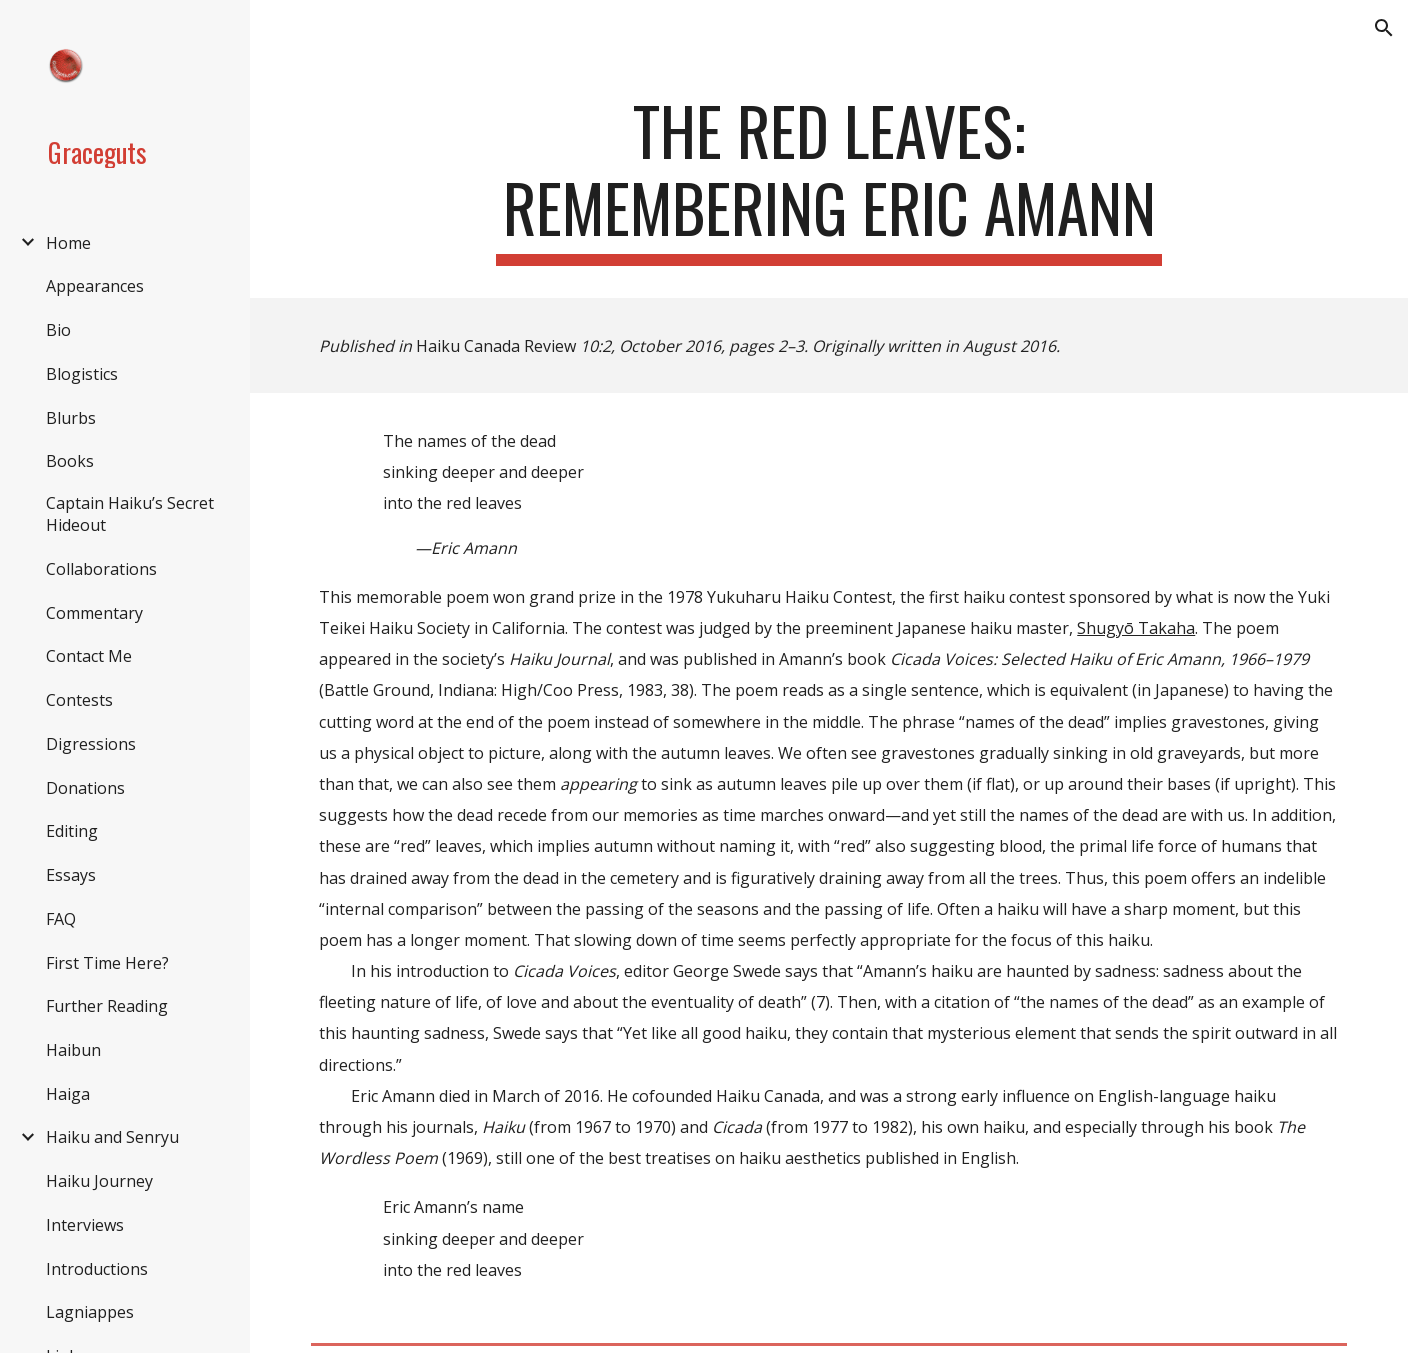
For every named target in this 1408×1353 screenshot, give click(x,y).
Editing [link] (72, 831)
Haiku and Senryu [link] (112, 1137)
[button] (1384, 28)
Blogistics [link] (82, 374)
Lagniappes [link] (90, 1312)
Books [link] (70, 461)
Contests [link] (79, 700)
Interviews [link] (85, 1225)
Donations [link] (85, 788)
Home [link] (68, 243)
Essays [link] (71, 875)
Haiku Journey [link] (99, 1181)
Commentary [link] (94, 613)
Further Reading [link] (107, 1006)
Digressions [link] (91, 744)
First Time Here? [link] (107, 963)
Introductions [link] (97, 1269)
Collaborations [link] (101, 569)
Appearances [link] (95, 286)
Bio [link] (58, 330)
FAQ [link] (61, 919)
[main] (828, 179)
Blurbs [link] (71, 418)
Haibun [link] (73, 1050)
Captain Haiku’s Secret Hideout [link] (130, 514)
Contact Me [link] (89, 656)
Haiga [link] (68, 1094)
